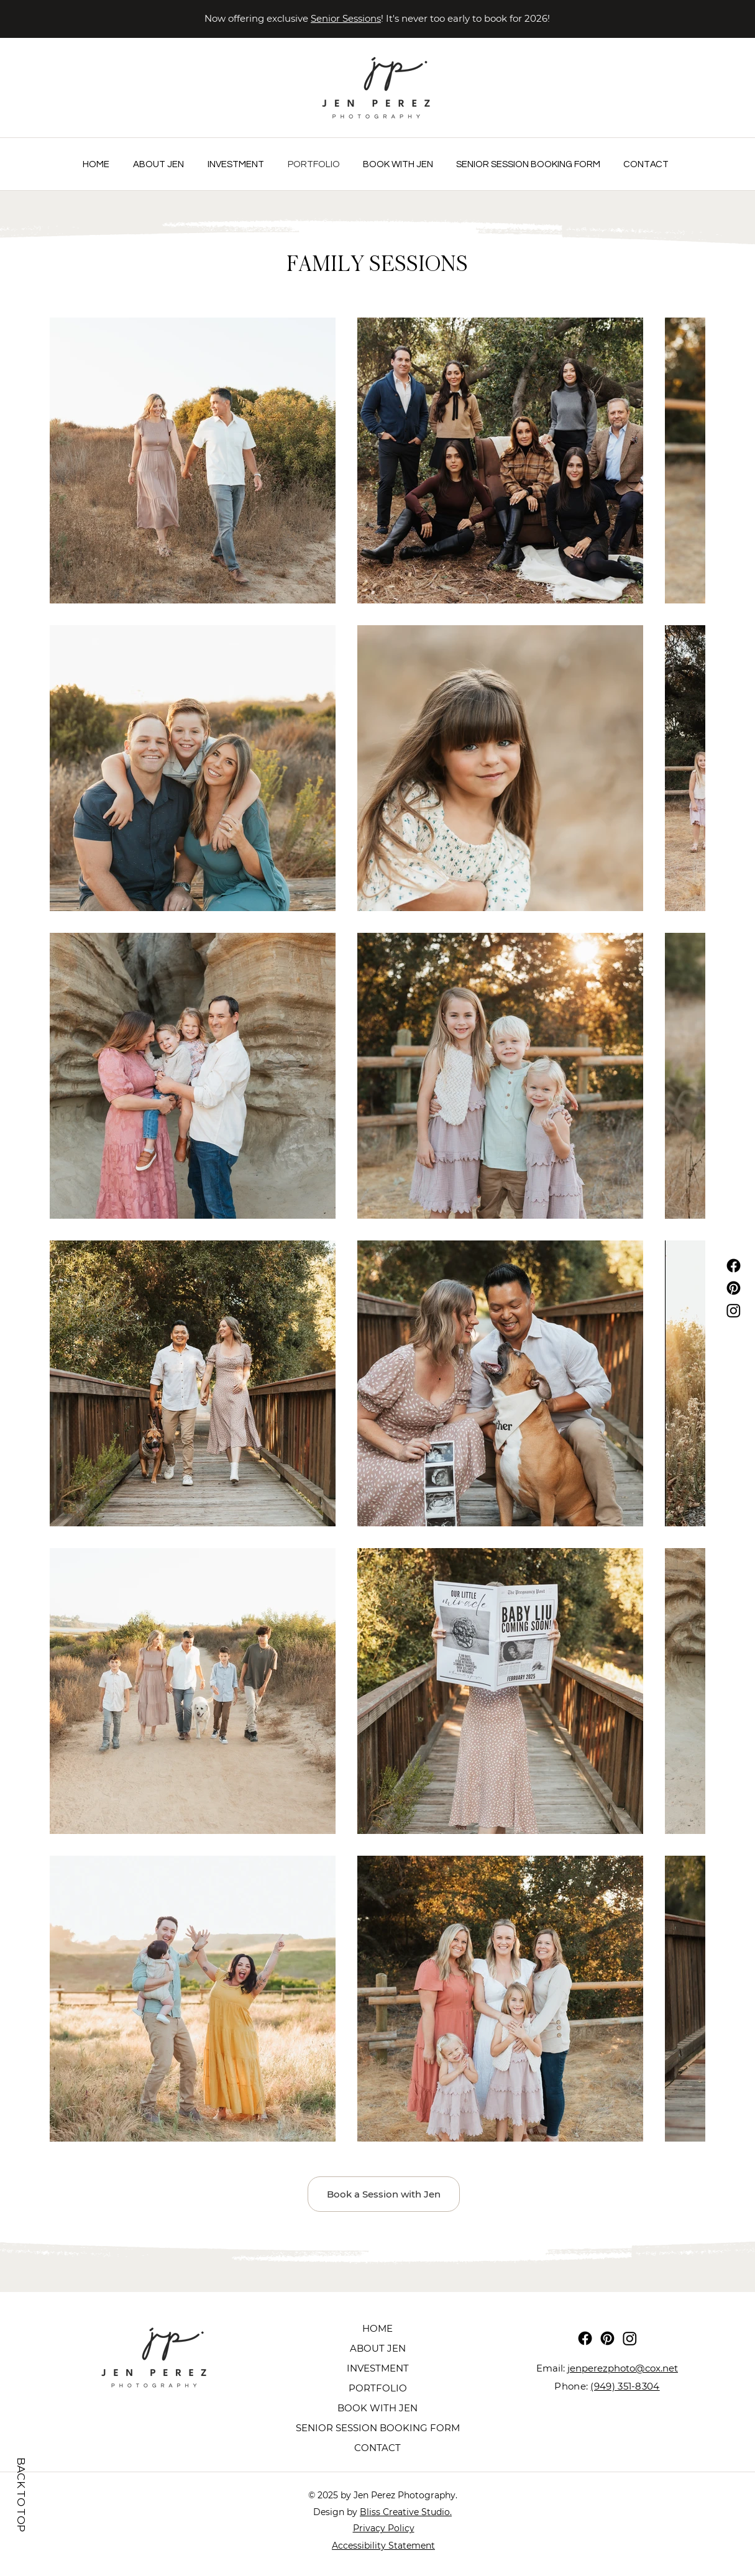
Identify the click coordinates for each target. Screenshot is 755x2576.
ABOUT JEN (378, 2348)
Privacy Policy (383, 2528)
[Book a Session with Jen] (384, 2194)
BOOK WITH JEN (377, 2408)
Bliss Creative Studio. (406, 2512)
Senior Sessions (346, 18)
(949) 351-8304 (624, 2386)
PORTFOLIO (378, 2388)
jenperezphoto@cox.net (622, 2368)
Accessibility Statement (383, 2545)
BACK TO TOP (20, 2494)
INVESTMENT (378, 2368)
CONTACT (377, 2448)
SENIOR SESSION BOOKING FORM (378, 2428)
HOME (377, 2328)
